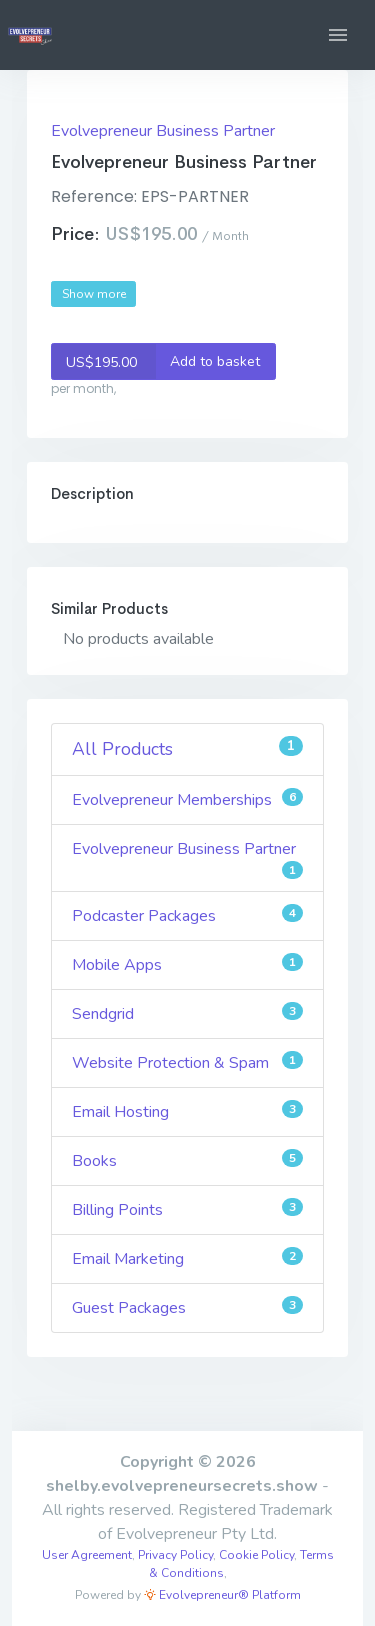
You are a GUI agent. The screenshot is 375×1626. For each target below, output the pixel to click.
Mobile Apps (187, 964)
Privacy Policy (175, 1555)
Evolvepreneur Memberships (187, 799)
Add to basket (156, 361)
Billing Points (187, 1209)
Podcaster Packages (187, 915)
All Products (187, 748)
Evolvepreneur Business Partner (163, 131)
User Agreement (87, 1555)
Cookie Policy (256, 1555)
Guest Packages (187, 1307)
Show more (94, 294)
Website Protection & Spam (187, 1062)
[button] (338, 35)
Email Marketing (187, 1258)
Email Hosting (187, 1111)
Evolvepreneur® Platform (222, 1595)
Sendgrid (187, 1013)
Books (187, 1160)
